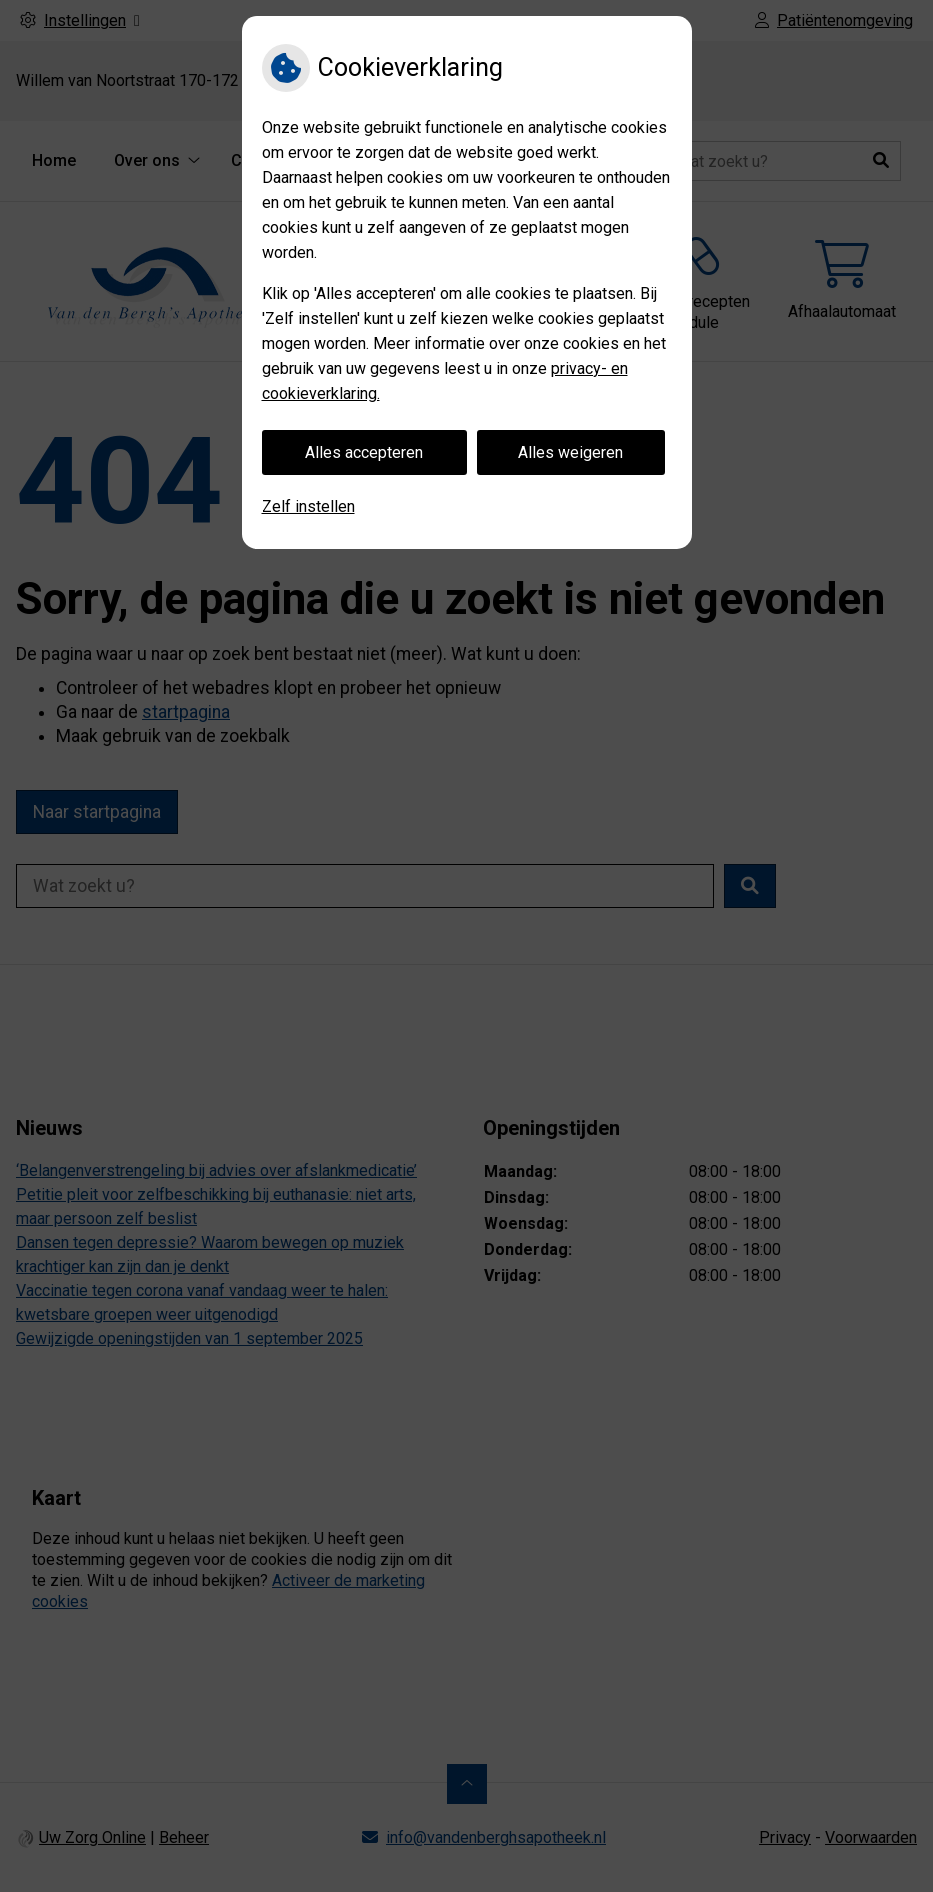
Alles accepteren (364, 452)
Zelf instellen (308, 506)
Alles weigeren (570, 452)
